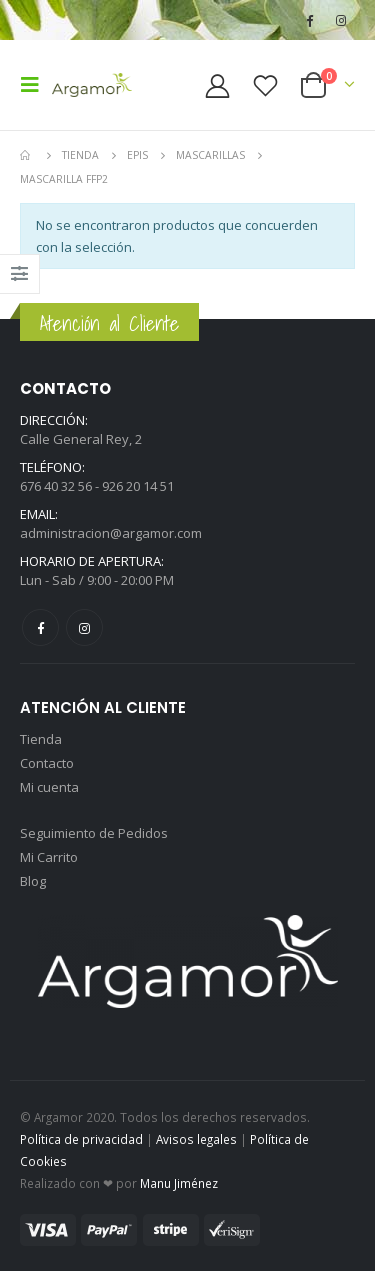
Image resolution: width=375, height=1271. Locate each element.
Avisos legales (196, 1139)
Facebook (40, 627)
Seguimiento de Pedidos (94, 833)
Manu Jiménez (179, 1183)
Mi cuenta (49, 787)
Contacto (47, 763)
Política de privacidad (81, 1139)
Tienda (41, 739)
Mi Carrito (49, 857)
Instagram (84, 627)
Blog (33, 881)
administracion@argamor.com (111, 533)
